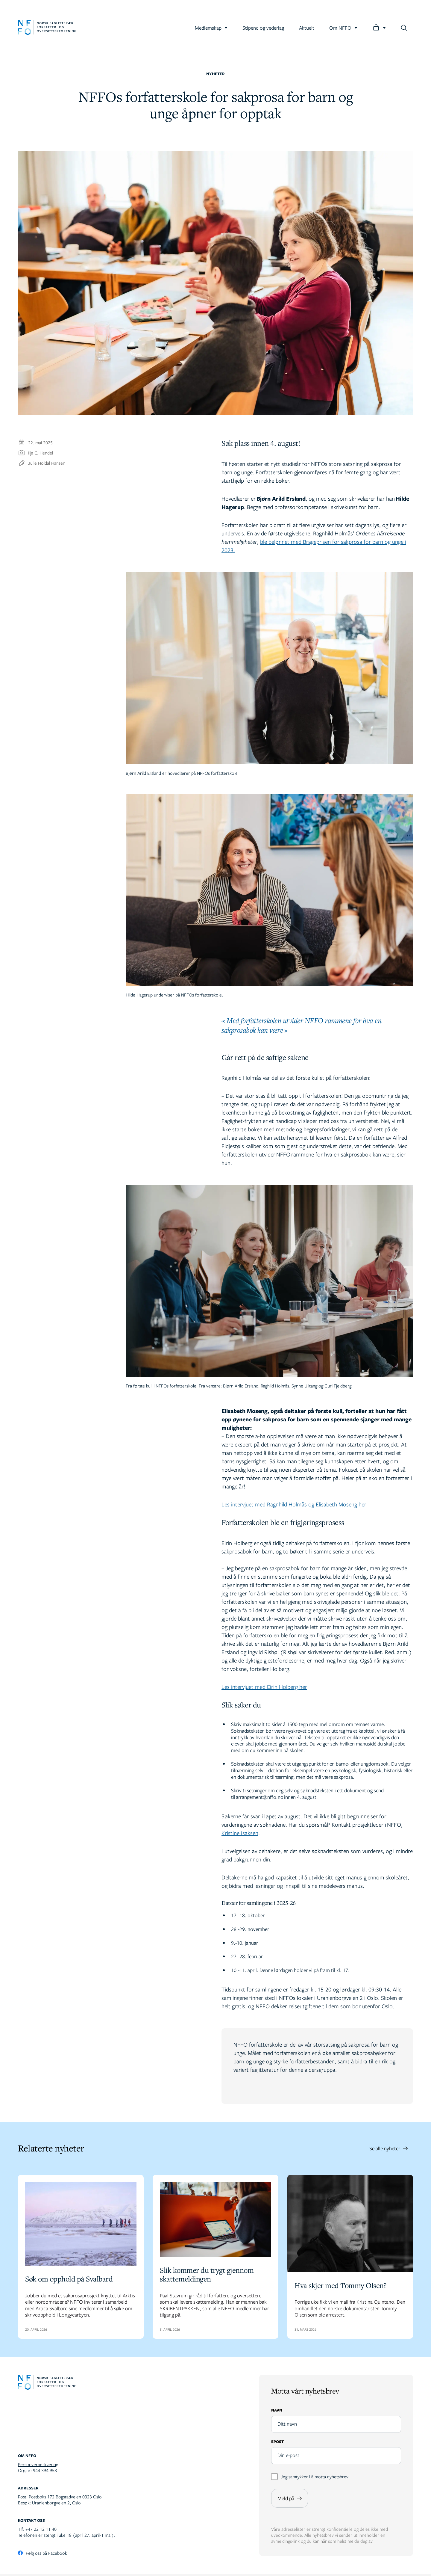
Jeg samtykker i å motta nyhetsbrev (309, 2478)
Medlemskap (211, 27)
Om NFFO (343, 27)
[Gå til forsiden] (47, 28)
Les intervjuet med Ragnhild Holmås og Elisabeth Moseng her (293, 1504)
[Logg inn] (379, 27)
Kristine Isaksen (239, 1833)
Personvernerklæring (38, 2466)
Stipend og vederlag (263, 27)
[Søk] (404, 28)
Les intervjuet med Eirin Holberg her (264, 1686)
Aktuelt (306, 27)
